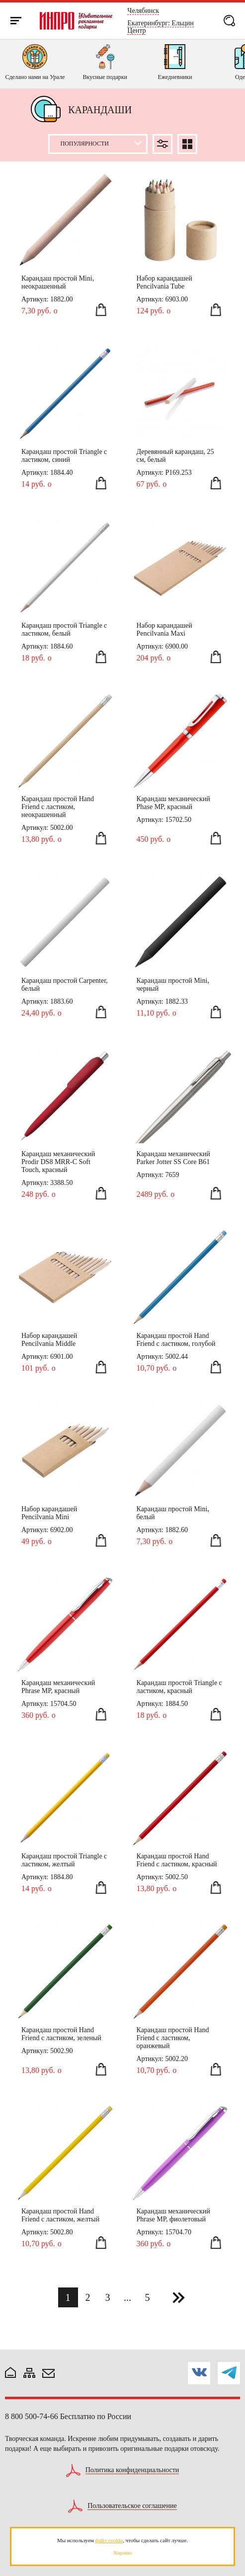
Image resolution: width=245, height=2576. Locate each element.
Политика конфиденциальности (132, 2470)
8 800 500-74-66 (31, 2416)
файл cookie (109, 2540)
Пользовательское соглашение (132, 2505)
